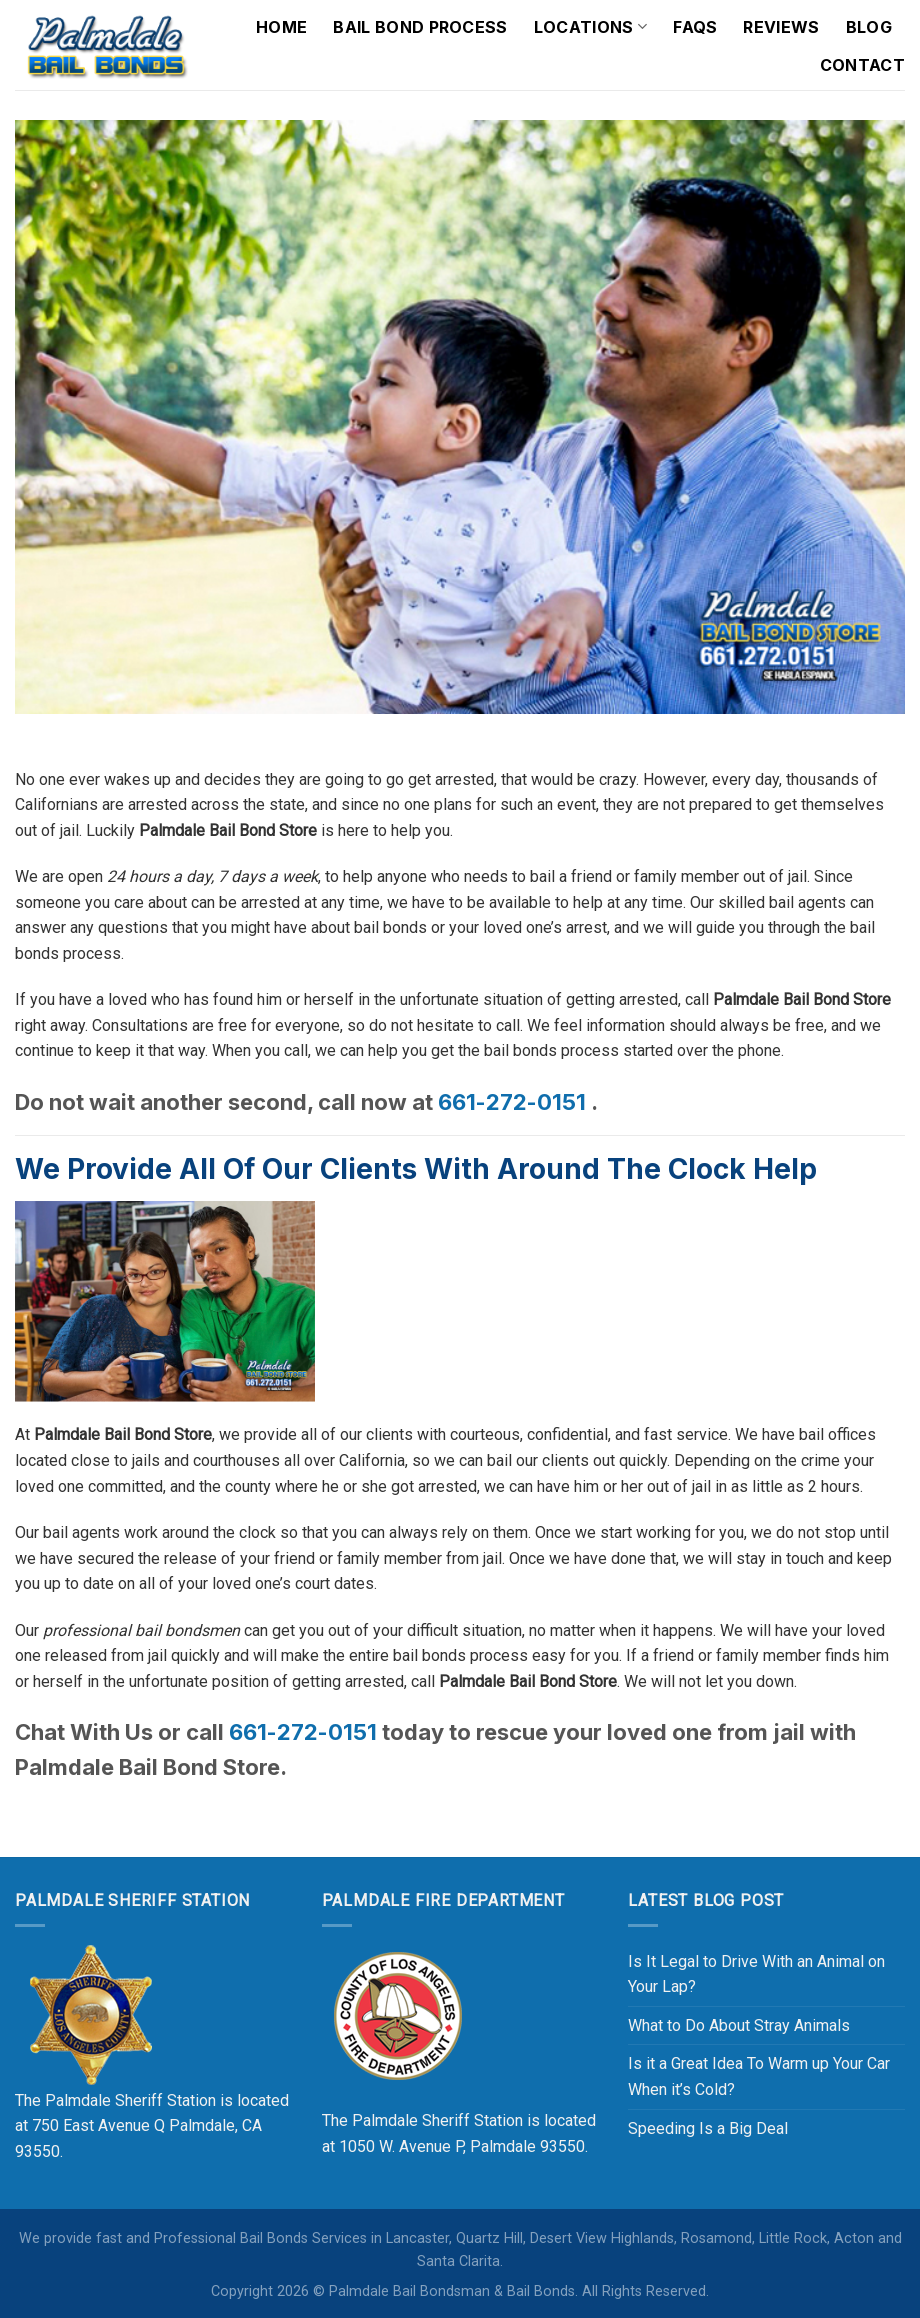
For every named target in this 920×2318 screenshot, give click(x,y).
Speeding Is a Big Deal (708, 2128)
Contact (862, 65)
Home (281, 27)
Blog (869, 27)
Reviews (781, 27)
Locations (590, 27)
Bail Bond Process (420, 27)
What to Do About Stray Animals (739, 2025)
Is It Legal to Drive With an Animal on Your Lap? (756, 1974)
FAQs (695, 27)
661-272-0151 (512, 1102)
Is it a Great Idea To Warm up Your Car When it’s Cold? (759, 2076)
